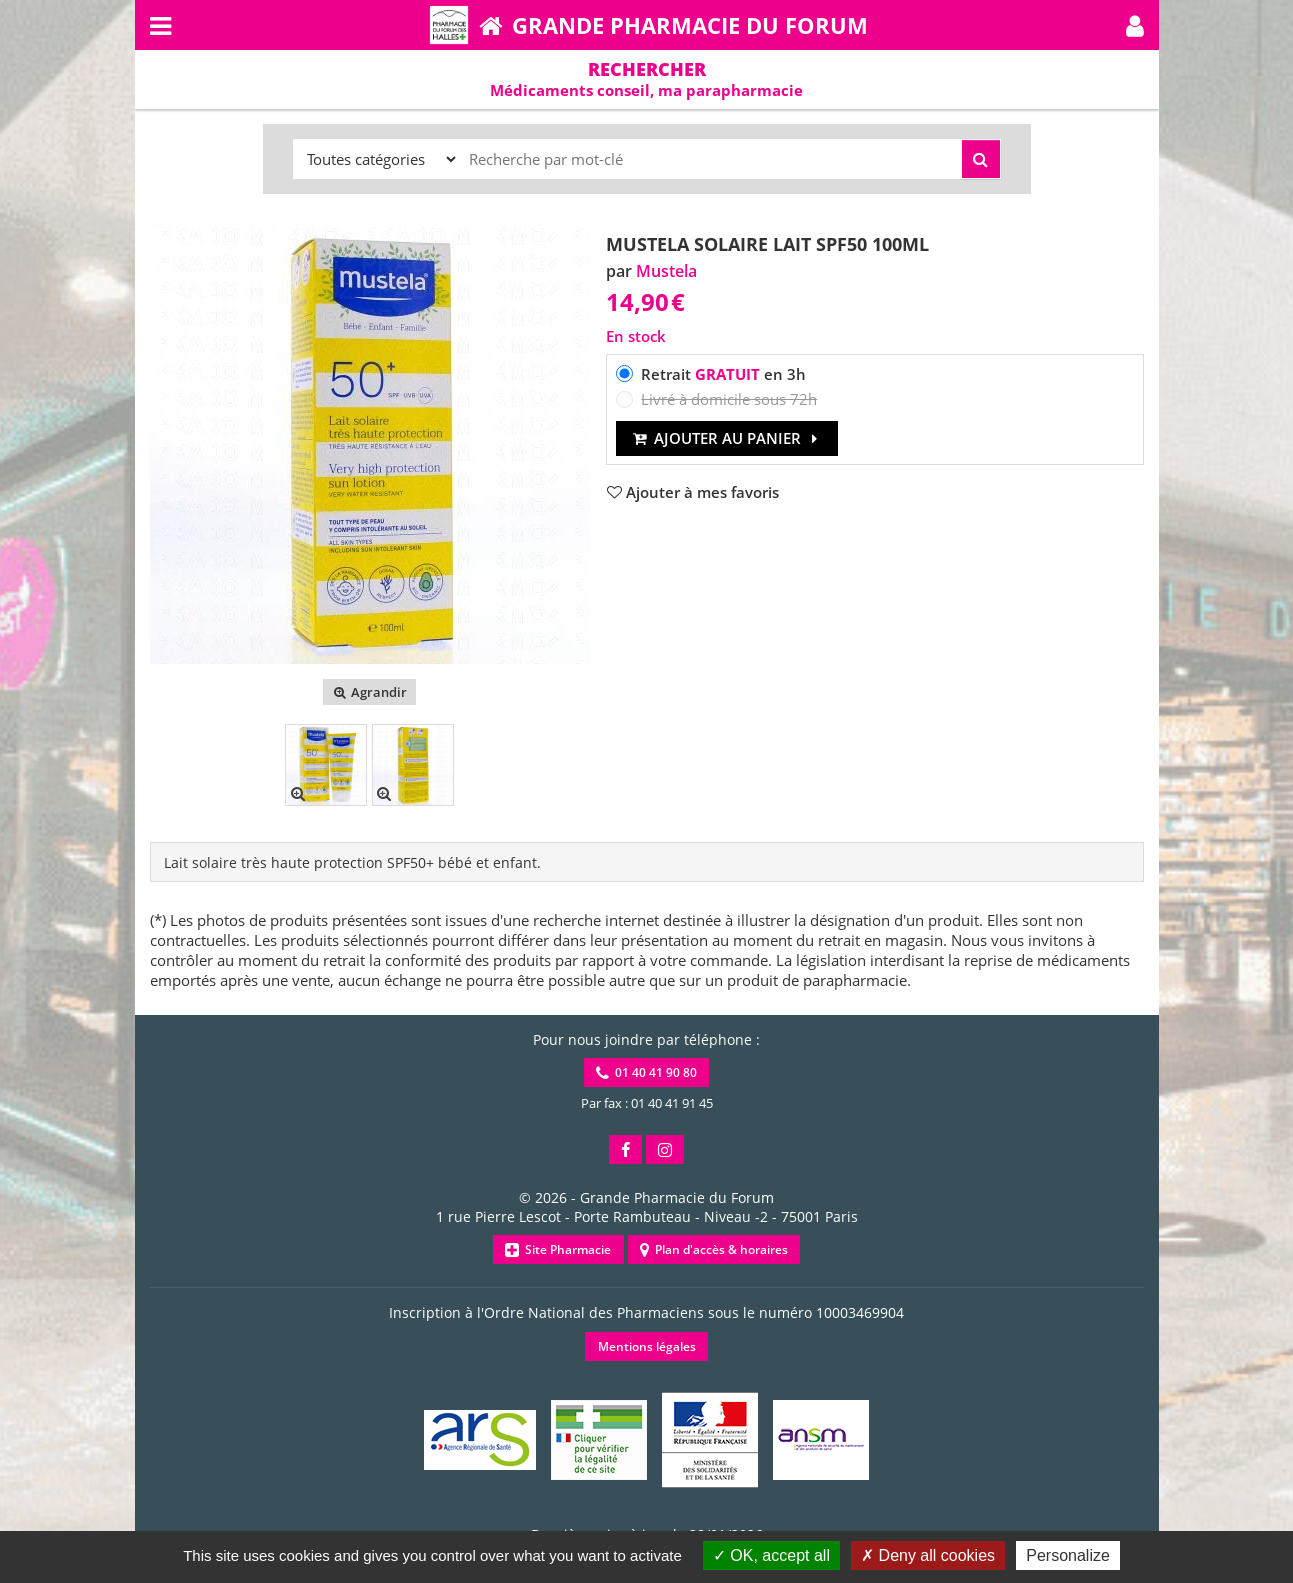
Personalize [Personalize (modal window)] (1068, 1555)
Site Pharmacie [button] (558, 1249)
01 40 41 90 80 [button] (646, 1072)
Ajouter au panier (727, 438)
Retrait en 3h (723, 374)
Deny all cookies (928, 1555)
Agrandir (369, 692)
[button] (1135, 25)
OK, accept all (771, 1555)
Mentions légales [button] (647, 1346)
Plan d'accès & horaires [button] (714, 1249)
